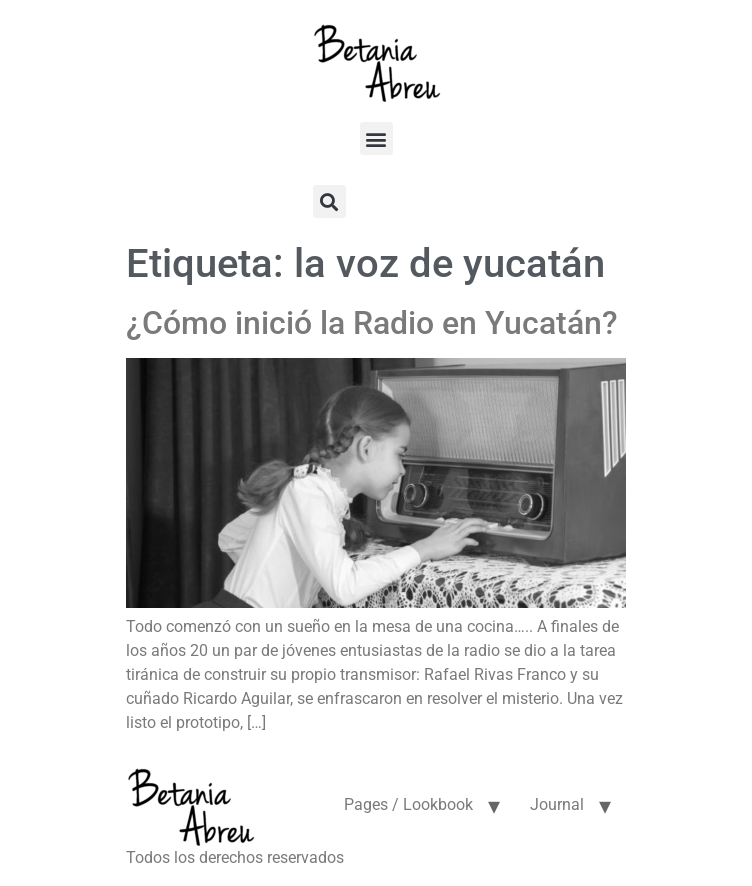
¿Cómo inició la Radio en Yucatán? (372, 323)
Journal (557, 804)
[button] (376, 138)
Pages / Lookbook (408, 804)
